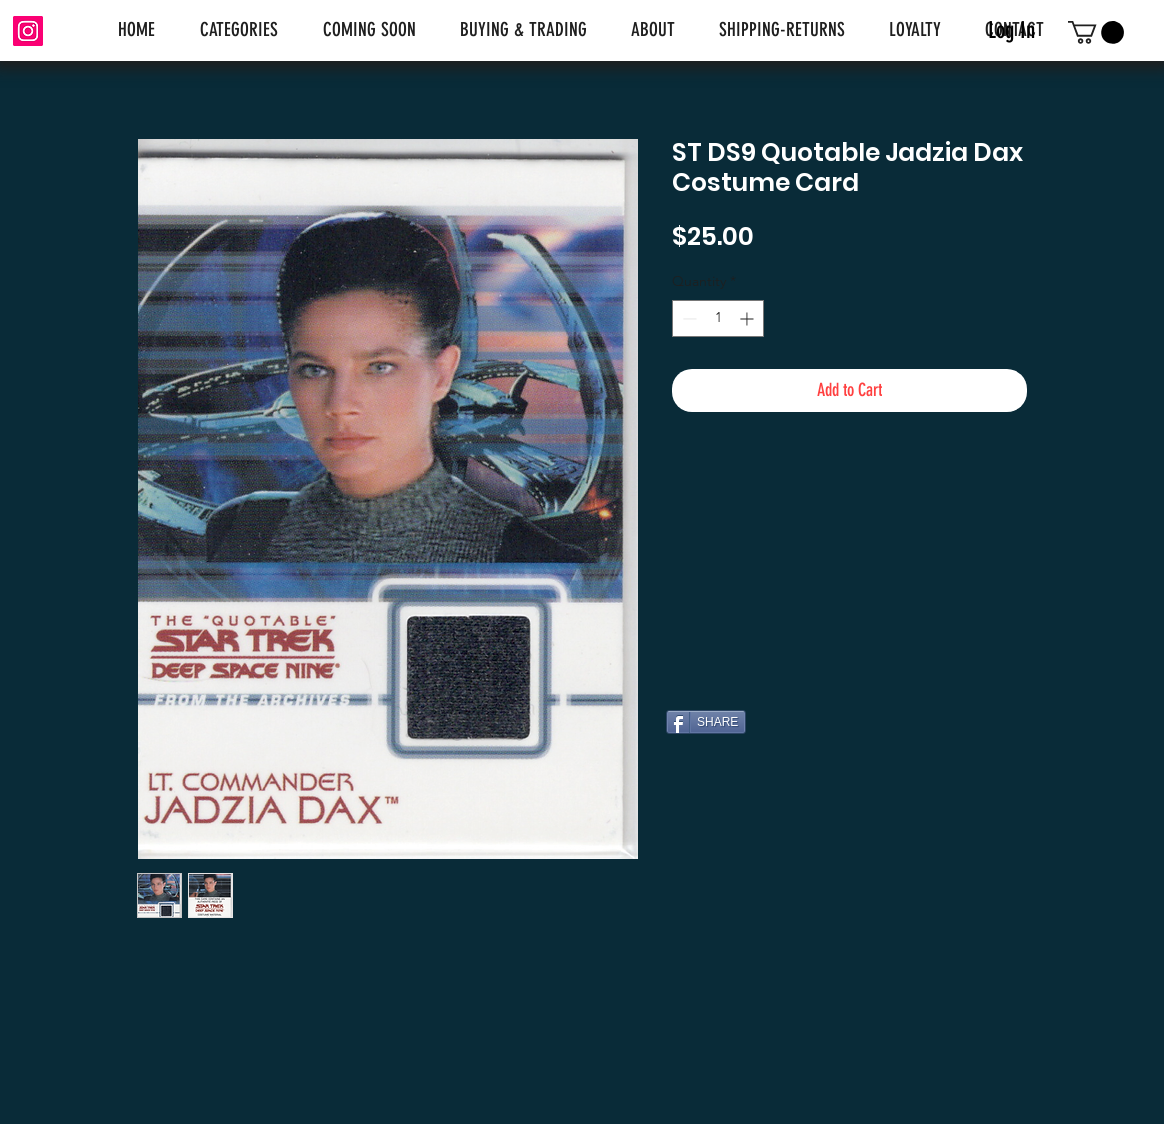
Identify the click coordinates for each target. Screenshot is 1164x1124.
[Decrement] (687, 318)
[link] (1096, 32)
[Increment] (748, 318)
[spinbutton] (718, 318)
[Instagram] (28, 31)
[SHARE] (706, 722)
